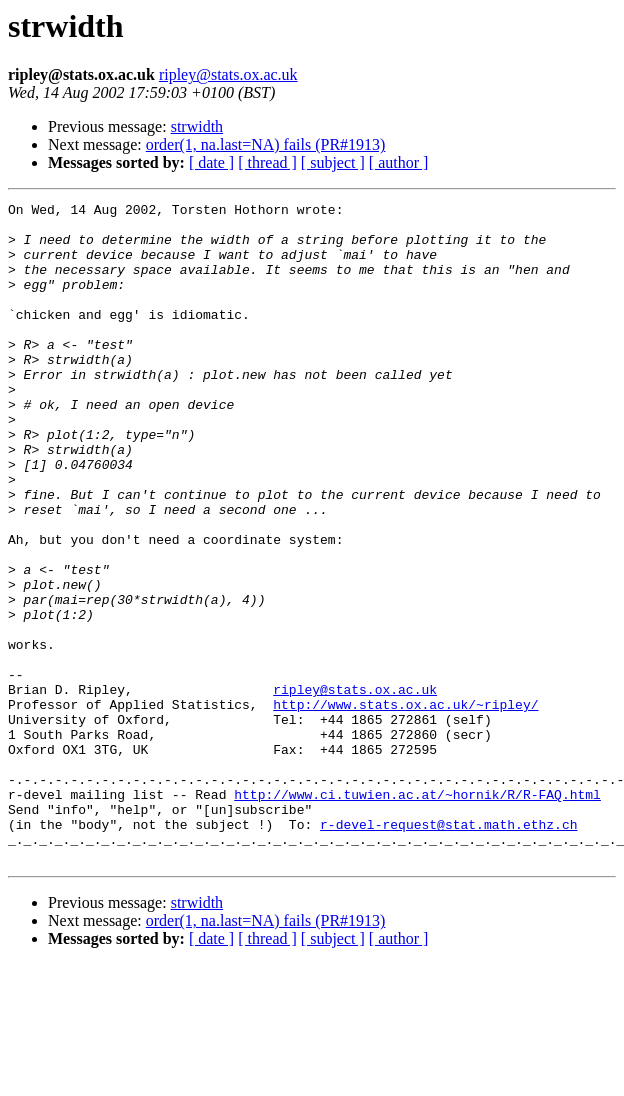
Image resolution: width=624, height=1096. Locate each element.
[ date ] (211, 162)
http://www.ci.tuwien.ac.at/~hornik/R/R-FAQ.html (417, 914)
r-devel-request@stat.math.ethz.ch (448, 950)
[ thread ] (267, 162)
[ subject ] (333, 162)
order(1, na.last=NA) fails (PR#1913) (266, 144)
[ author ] (399, 162)
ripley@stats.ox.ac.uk (228, 74)
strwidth (197, 126)
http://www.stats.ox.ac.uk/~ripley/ (405, 806)
